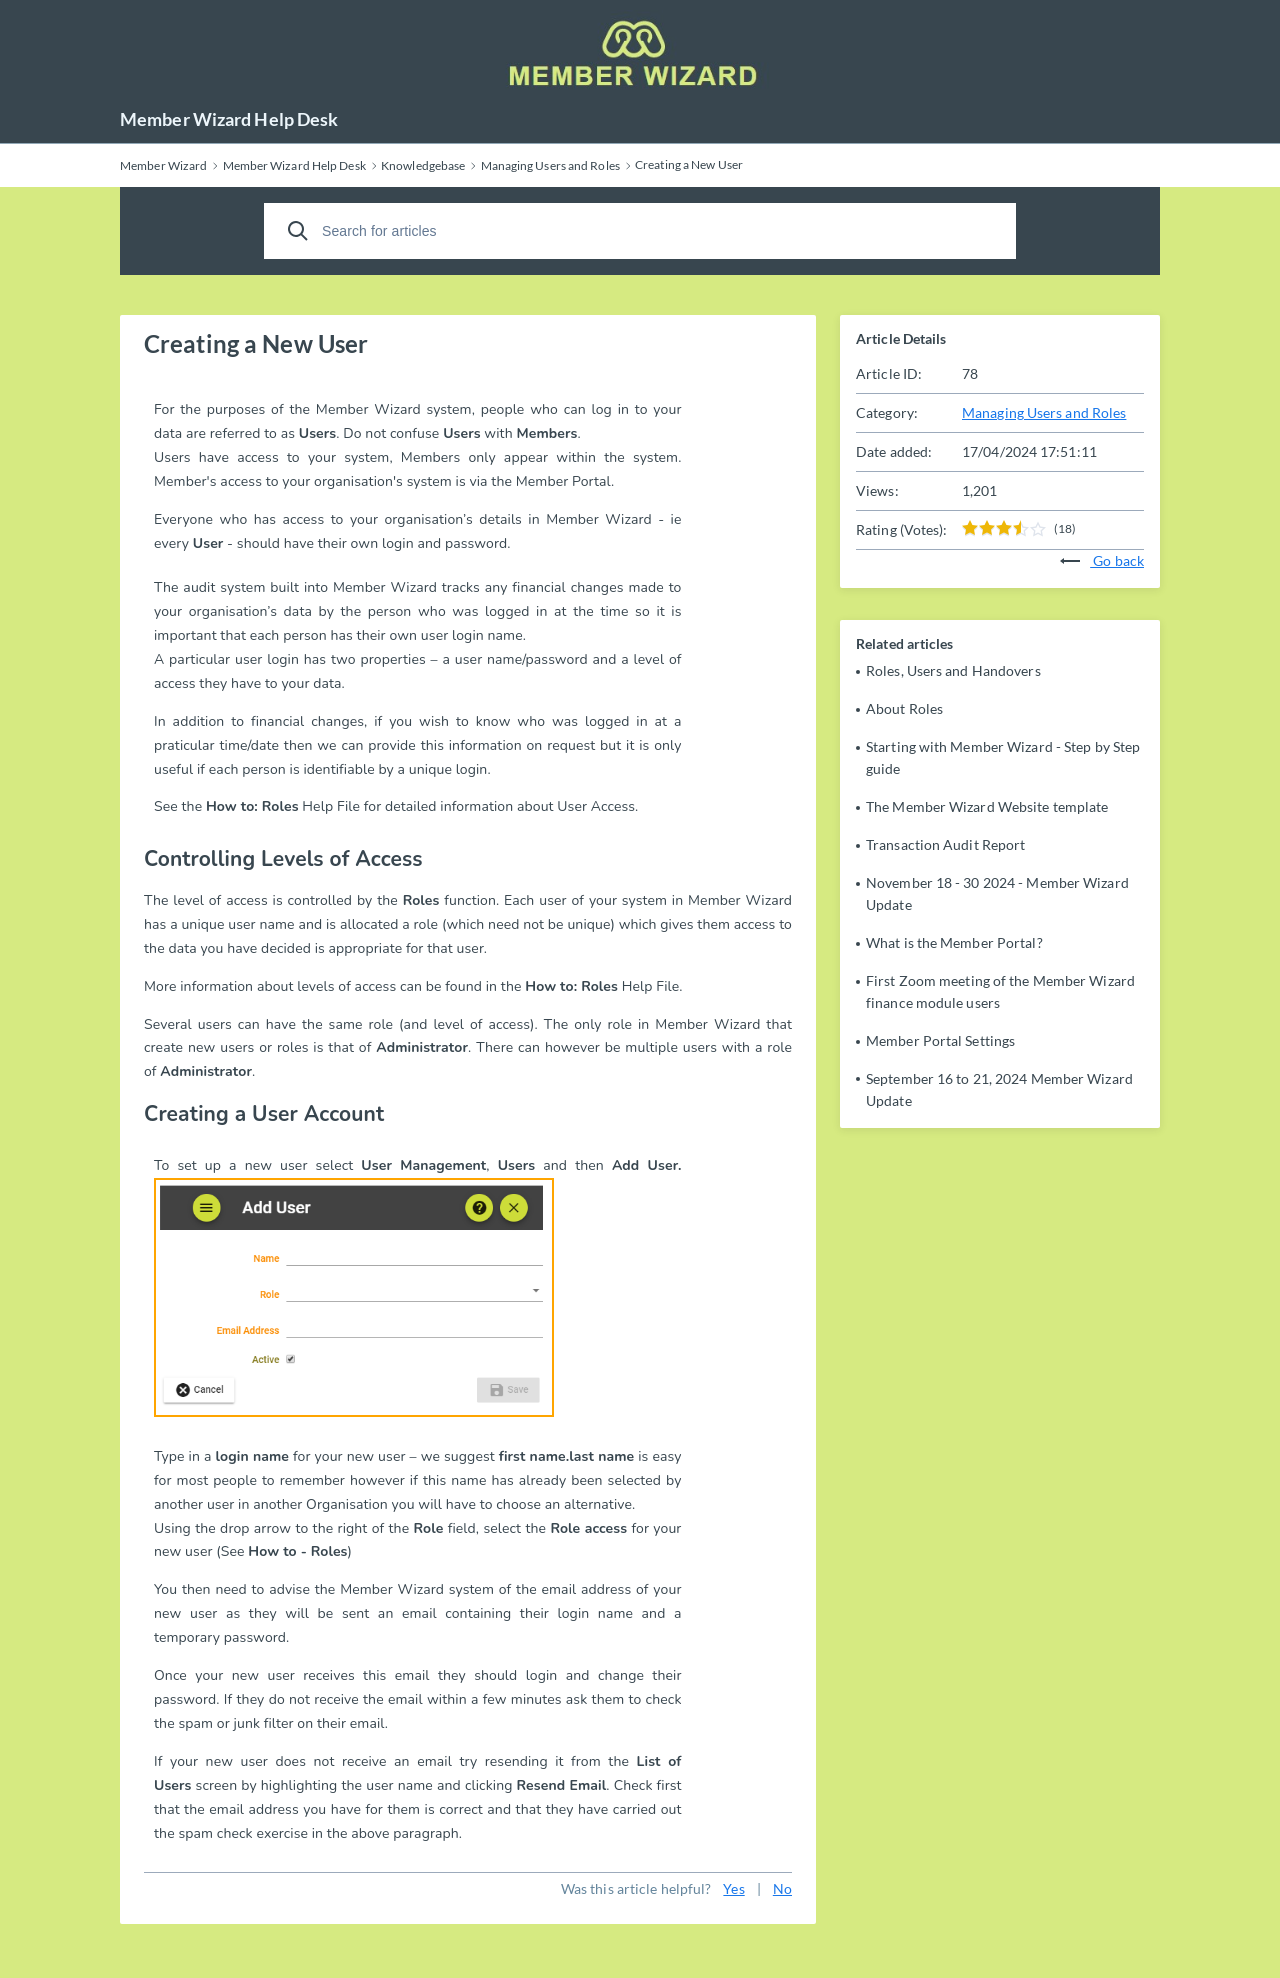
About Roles (904, 708)
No (782, 1888)
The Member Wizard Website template (987, 806)
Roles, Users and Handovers (953, 670)
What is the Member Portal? (954, 942)
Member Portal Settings (940, 1040)
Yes (733, 1888)
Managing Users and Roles (1044, 412)
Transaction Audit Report (945, 844)
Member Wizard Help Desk (229, 119)
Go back (1102, 560)
